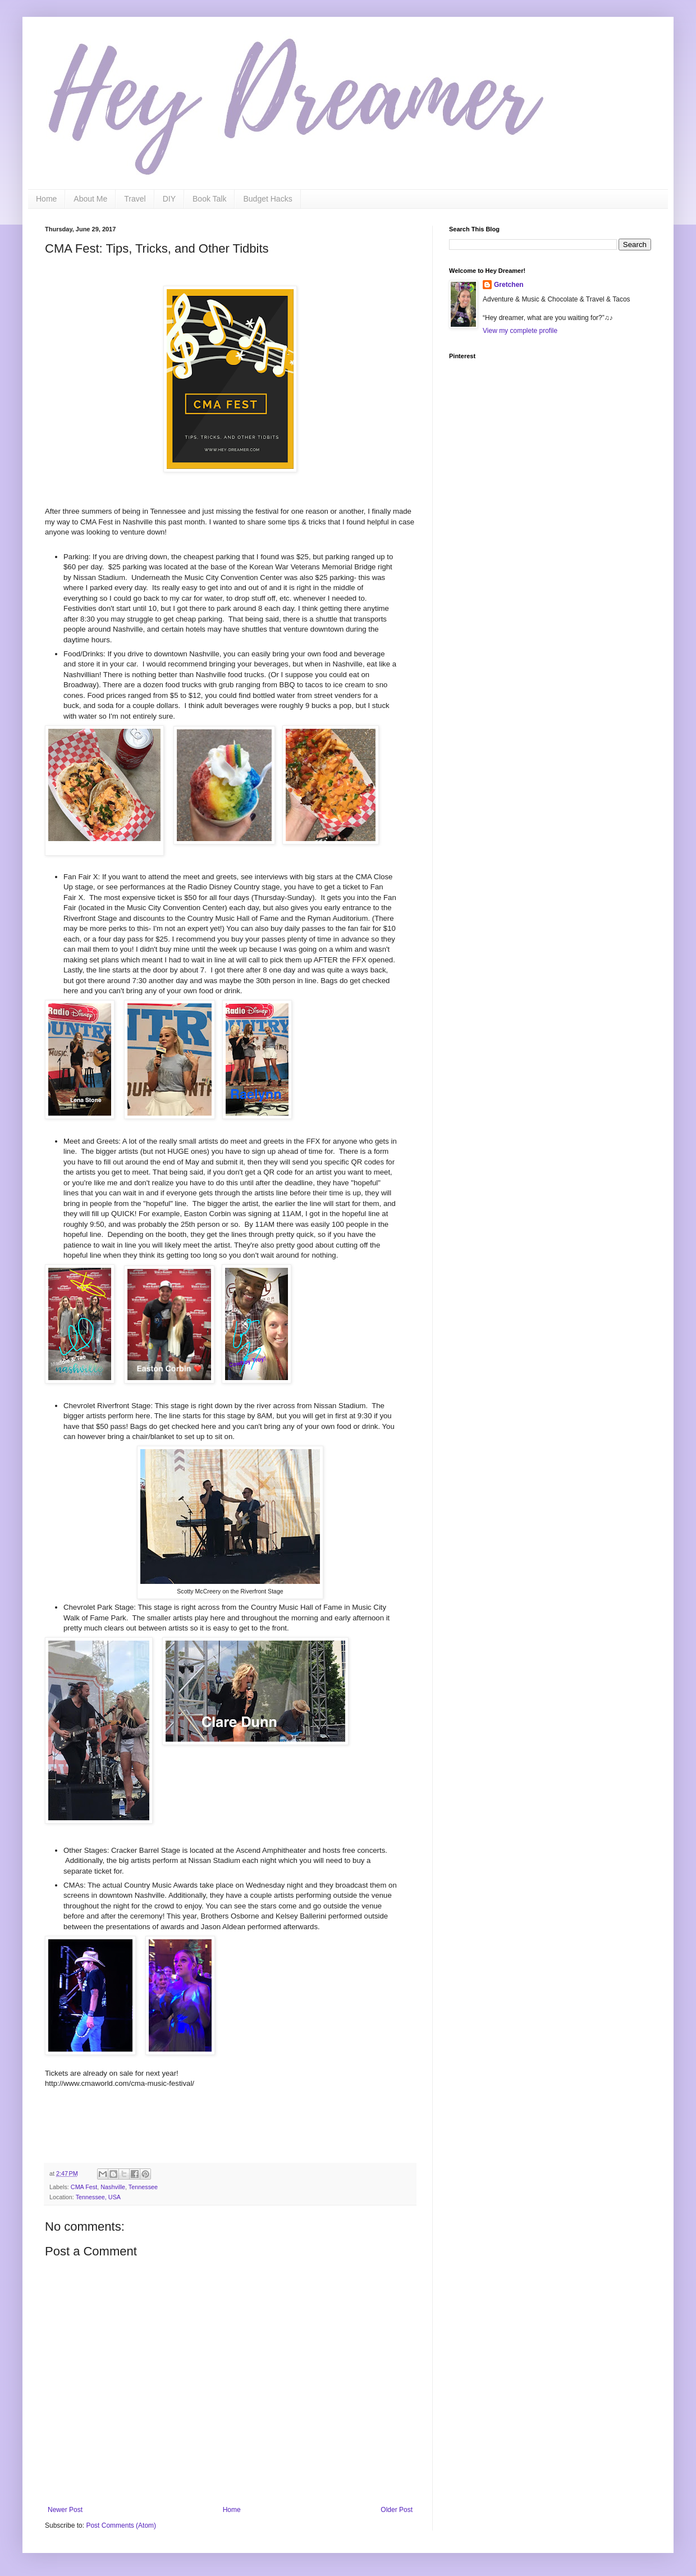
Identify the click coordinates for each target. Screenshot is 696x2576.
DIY (169, 198)
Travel (134, 198)
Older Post (397, 2510)
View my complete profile (520, 331)
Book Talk (209, 198)
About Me (90, 198)
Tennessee (143, 2187)
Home (46, 198)
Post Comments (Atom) (121, 2525)
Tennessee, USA (98, 2197)
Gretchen (509, 285)
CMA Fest (84, 2187)
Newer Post (65, 2510)
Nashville (112, 2187)
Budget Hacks (267, 198)
